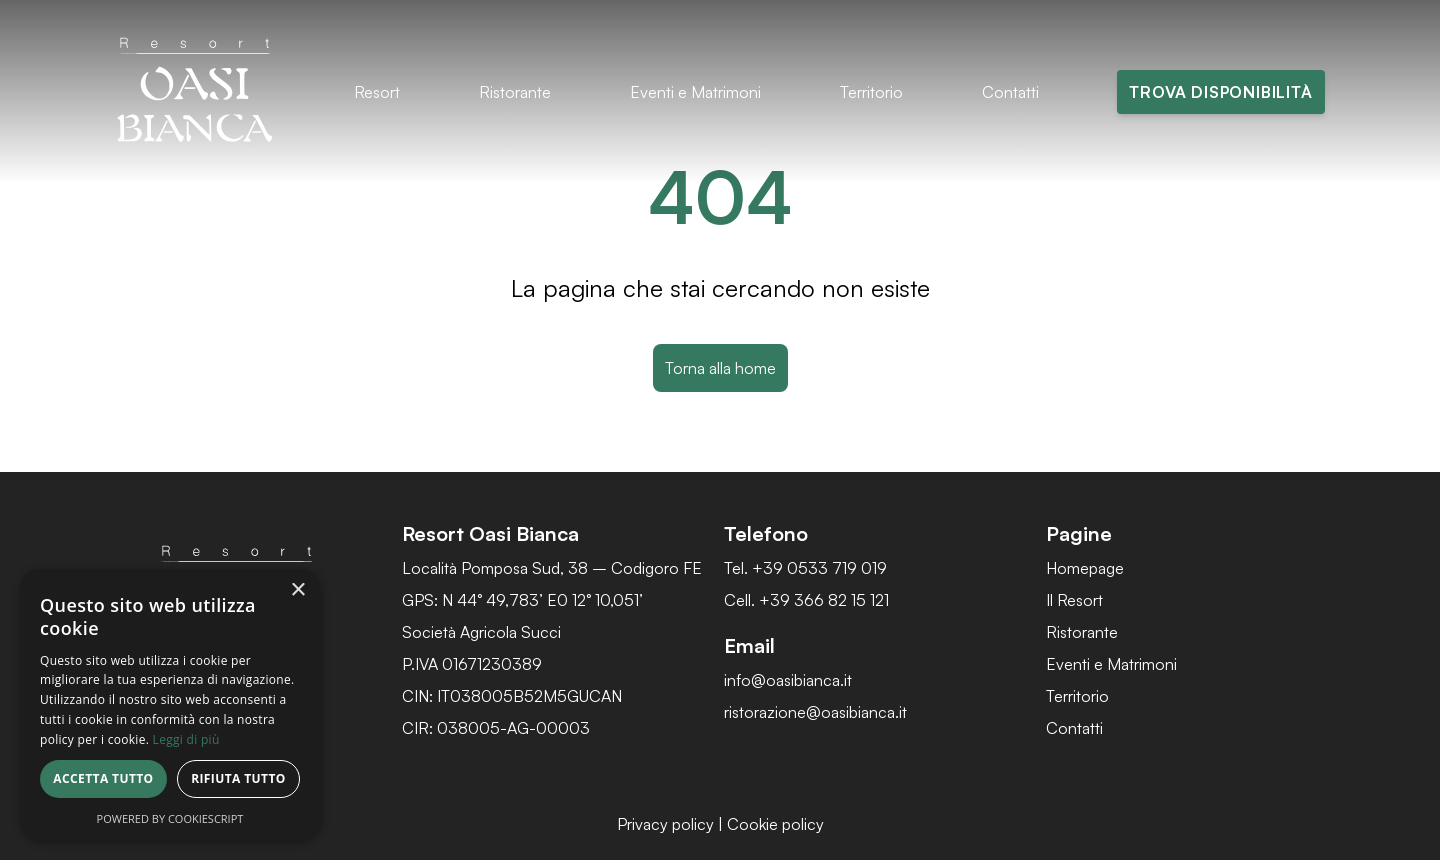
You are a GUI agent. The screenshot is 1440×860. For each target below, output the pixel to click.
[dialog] (170, 704)
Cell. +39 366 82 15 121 (806, 600)
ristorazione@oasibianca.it (815, 712)
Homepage (1085, 568)
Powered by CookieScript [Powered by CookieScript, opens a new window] (170, 818)
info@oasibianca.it (788, 680)
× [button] (297, 590)
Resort (377, 92)
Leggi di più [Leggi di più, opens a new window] (186, 739)
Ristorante (515, 92)
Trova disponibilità (1220, 92)
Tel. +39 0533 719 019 (805, 568)
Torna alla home (720, 368)
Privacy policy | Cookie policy (720, 824)
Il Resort (1074, 600)
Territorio (871, 92)
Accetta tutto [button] (103, 778)
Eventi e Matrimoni (695, 92)
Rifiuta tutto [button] (238, 778)
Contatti (1010, 92)
